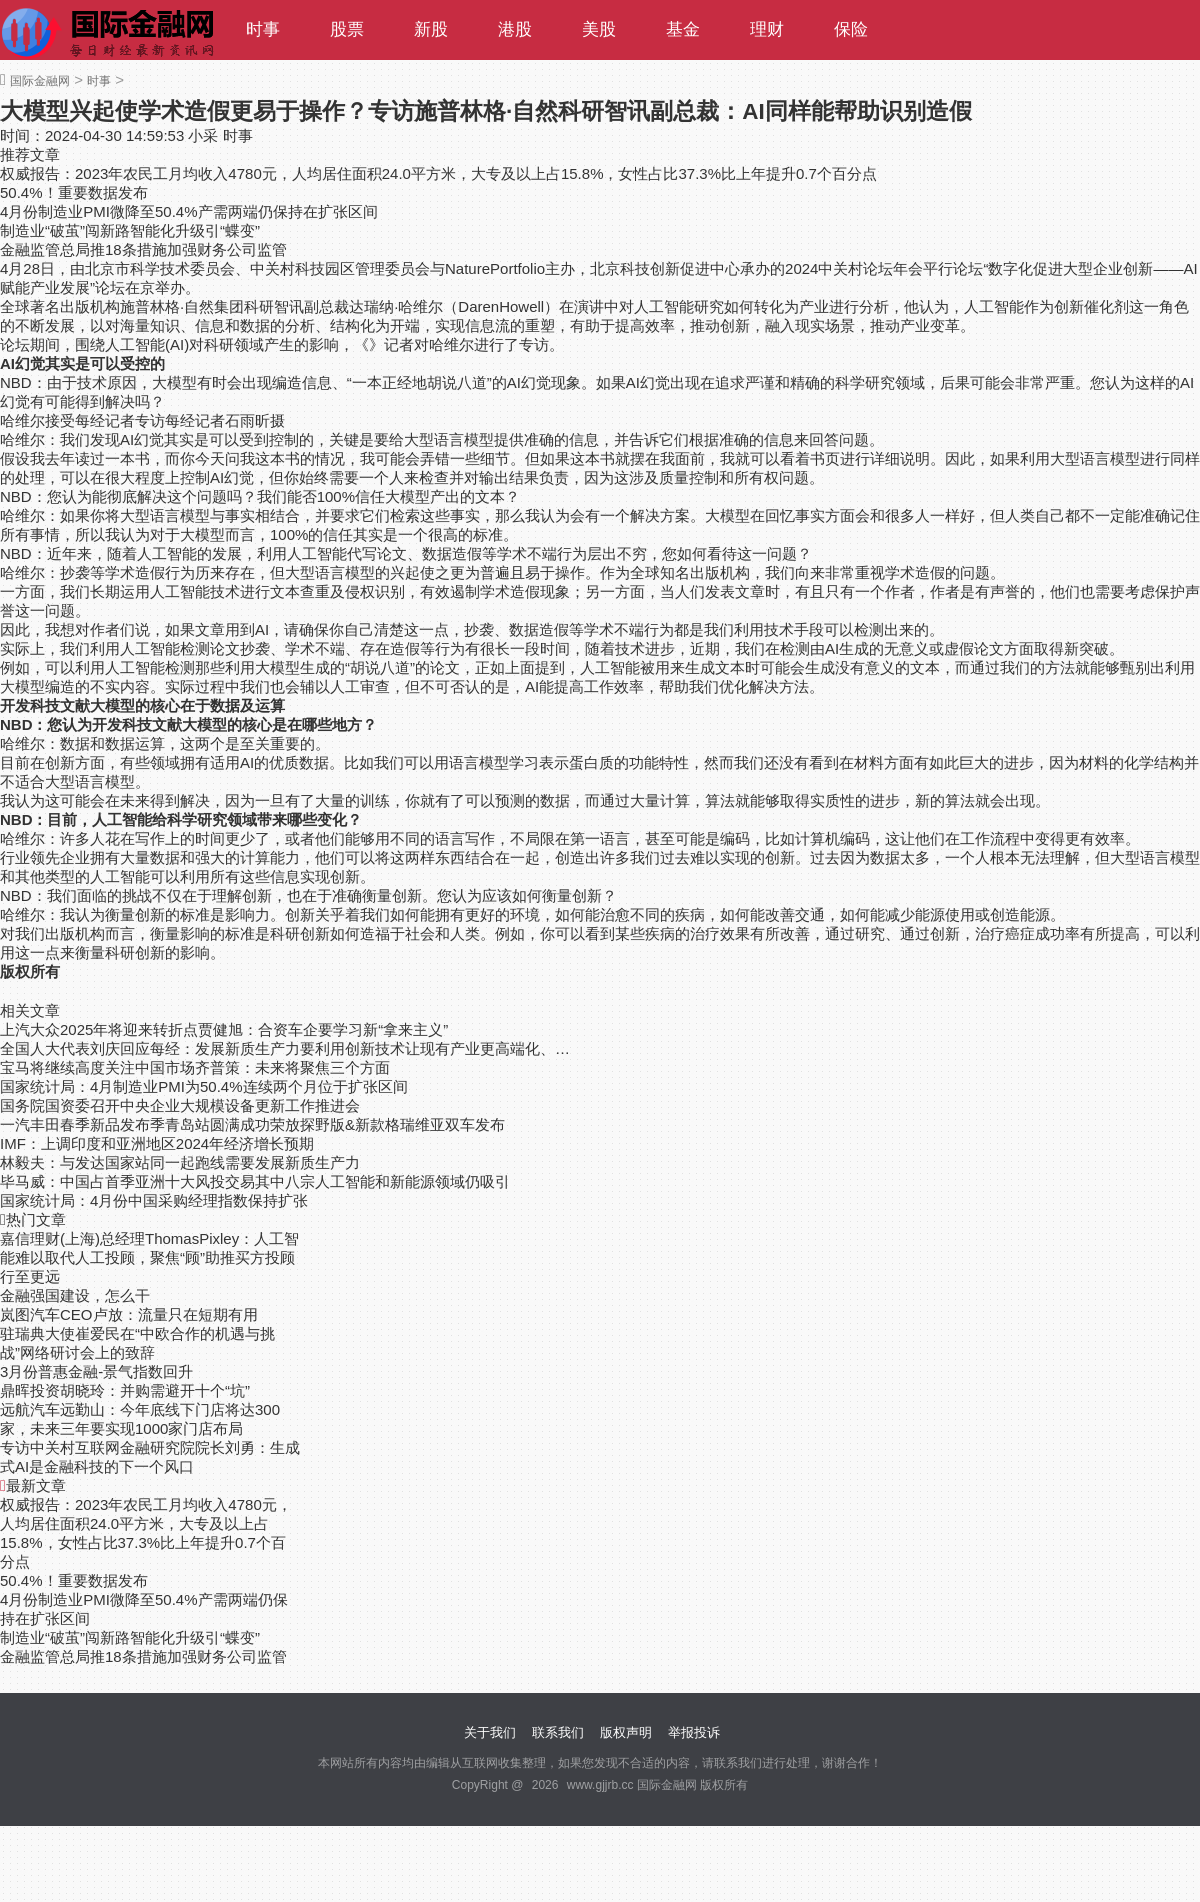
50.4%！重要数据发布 (74, 192)
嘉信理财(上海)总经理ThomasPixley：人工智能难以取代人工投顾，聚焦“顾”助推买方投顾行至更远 (149, 1257)
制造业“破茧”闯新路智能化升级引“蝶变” (130, 230)
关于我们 (490, 1732)
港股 (515, 29)
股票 (347, 29)
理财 (767, 29)
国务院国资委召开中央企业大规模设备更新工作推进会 (180, 1105)
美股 (599, 29)
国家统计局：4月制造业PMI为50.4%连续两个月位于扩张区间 (204, 1086)
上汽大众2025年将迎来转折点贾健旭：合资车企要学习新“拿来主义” (224, 1029)
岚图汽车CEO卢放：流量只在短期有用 (129, 1314)
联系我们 (558, 1732)
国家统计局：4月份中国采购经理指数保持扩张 (154, 1200)
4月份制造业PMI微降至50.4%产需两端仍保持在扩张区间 (189, 211)
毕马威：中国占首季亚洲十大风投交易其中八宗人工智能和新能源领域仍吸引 (255, 1181)
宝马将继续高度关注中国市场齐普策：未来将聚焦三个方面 (195, 1067)
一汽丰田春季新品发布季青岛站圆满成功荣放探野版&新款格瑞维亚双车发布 (252, 1124)
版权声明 (626, 1732)
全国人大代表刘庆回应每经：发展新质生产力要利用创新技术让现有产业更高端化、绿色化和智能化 (288, 1048)
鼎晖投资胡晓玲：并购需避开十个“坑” (125, 1390)
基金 (683, 29)
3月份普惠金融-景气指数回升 (96, 1371)
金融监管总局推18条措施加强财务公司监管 (143, 249)
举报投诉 (694, 1732)
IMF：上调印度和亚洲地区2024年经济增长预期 (157, 1143)
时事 (263, 29)
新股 (431, 29)
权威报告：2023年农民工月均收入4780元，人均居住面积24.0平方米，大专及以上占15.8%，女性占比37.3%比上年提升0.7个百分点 (438, 173)
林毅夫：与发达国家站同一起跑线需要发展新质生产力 (180, 1162)
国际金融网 (40, 81)
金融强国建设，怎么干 (75, 1295)
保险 (851, 29)
